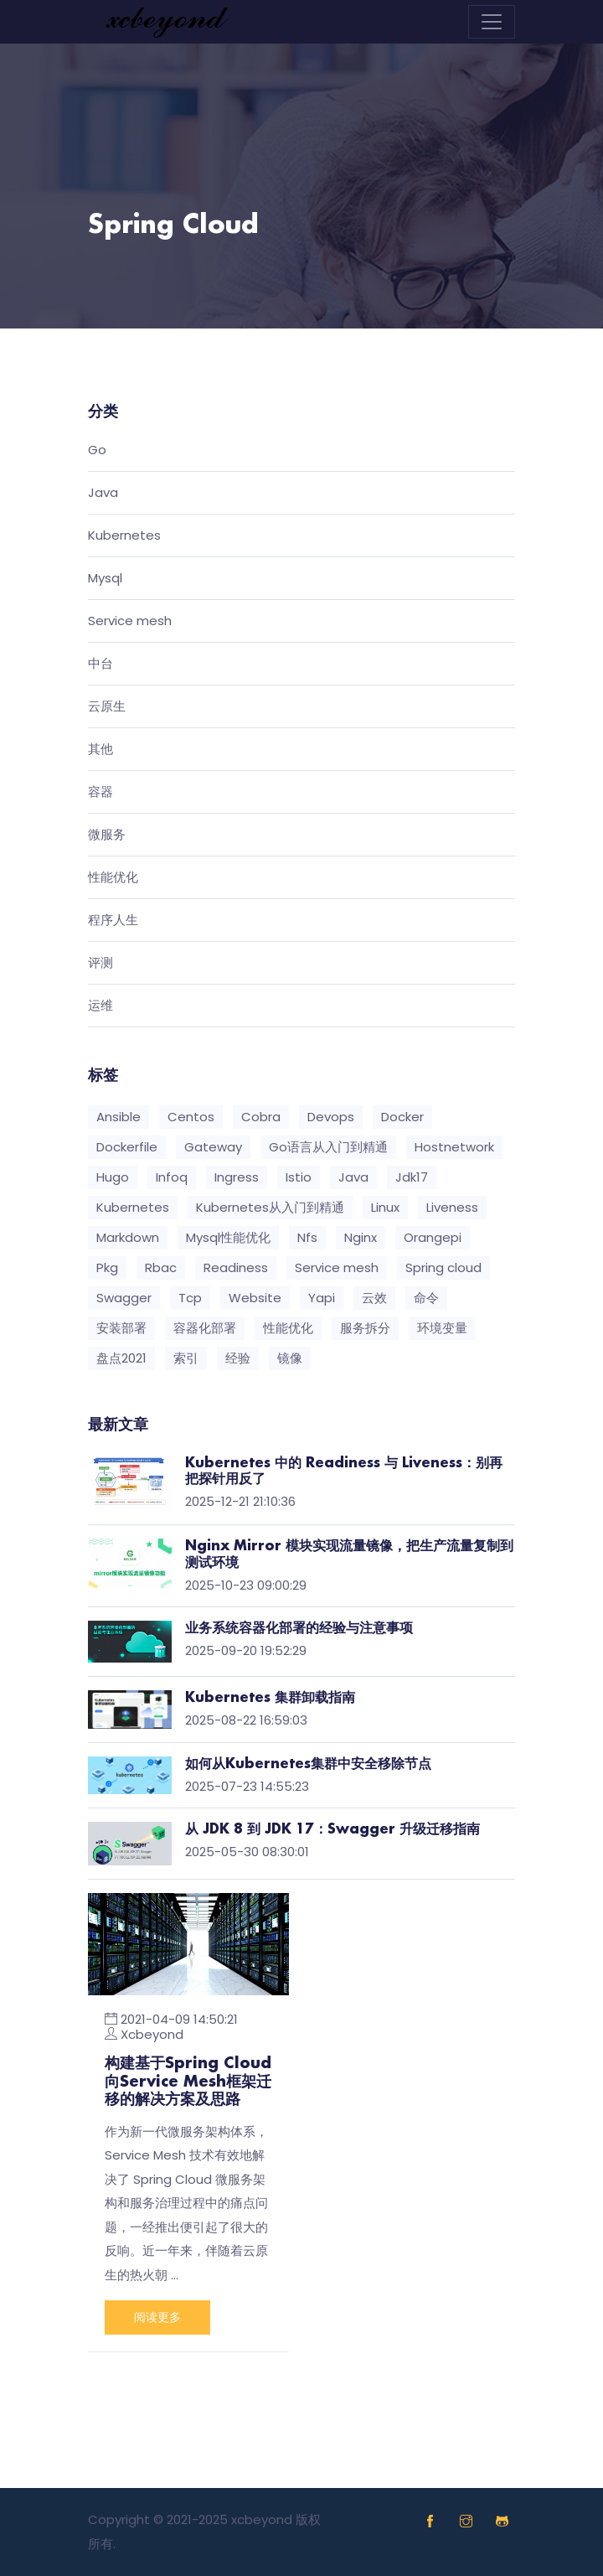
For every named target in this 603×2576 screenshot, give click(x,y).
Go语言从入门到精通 (328, 1147)
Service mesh (130, 621)
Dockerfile (126, 1147)
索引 (185, 1358)
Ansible (118, 1116)
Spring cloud (443, 1267)
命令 (426, 1297)
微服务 (107, 835)
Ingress (236, 1177)
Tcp (190, 1297)
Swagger (124, 1297)
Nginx (360, 1237)
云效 (374, 1297)
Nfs (307, 1237)
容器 (100, 792)
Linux (385, 1207)
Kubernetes (124, 536)
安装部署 (121, 1328)
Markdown (127, 1237)
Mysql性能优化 (228, 1237)
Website (255, 1297)
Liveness (452, 1207)
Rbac (161, 1267)
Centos (191, 1116)
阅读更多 (157, 2317)
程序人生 (113, 920)
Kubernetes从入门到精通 (270, 1207)
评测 (100, 963)
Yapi (321, 1297)
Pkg (107, 1267)
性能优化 (113, 878)
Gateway (213, 1147)
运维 (100, 1006)
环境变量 (442, 1328)
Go (97, 450)
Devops (330, 1116)
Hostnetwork (454, 1147)
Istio (299, 1177)
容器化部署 (204, 1328)
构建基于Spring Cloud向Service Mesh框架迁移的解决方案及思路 (188, 2082)
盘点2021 (121, 1358)
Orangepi (432, 1237)
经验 (237, 1358)
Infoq (172, 1177)
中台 (100, 664)
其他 (100, 750)
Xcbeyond (152, 2034)
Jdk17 (411, 1177)
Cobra (261, 1116)
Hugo (112, 1177)
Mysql (105, 579)
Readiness (236, 1267)
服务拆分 (365, 1328)
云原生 (107, 707)
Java (103, 493)
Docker (402, 1116)
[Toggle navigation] (491, 22)
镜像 (289, 1358)
